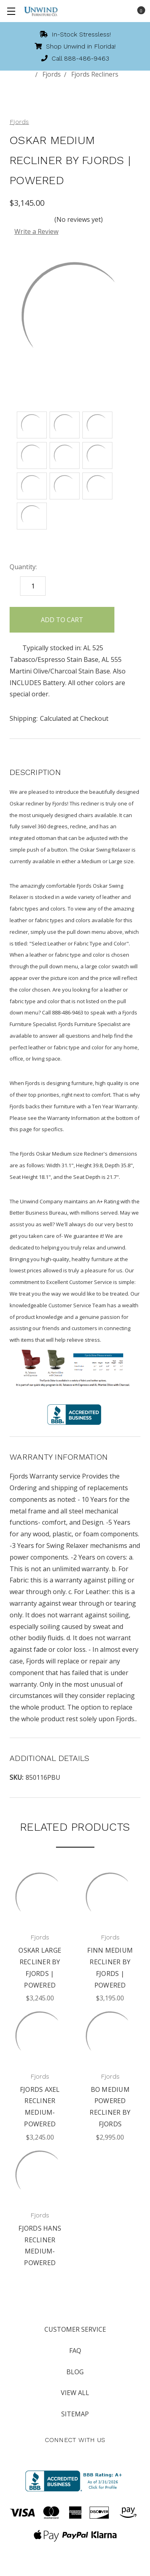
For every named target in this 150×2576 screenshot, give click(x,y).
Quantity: (23, 566)
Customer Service (75, 2329)
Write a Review (36, 231)
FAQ (75, 2350)
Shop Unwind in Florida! (75, 46)
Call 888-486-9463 (75, 58)
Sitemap (75, 2414)
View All (75, 2392)
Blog (75, 2371)
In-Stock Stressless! (75, 34)
